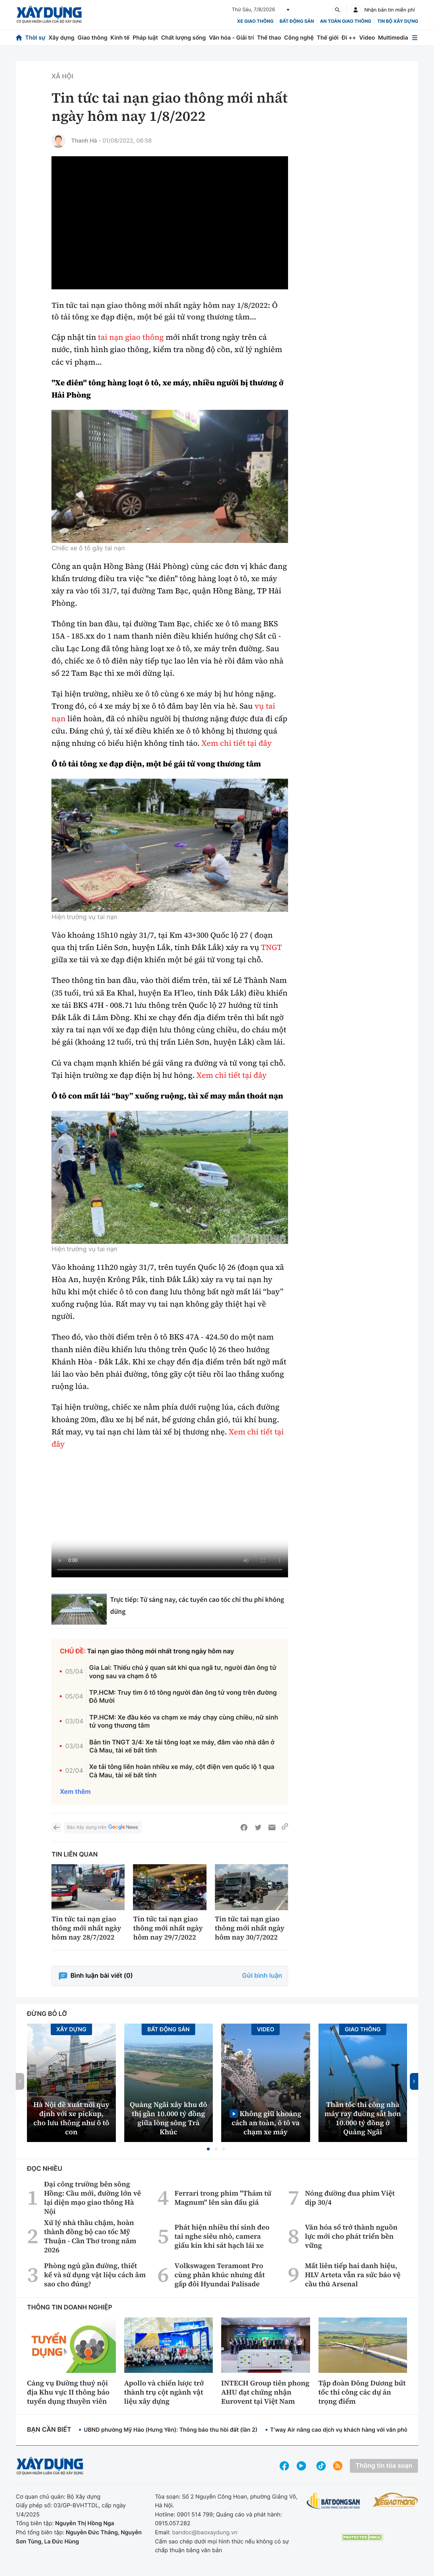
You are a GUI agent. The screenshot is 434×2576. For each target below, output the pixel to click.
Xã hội (62, 76)
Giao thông (92, 37)
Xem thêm (75, 1792)
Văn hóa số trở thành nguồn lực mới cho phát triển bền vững (351, 2236)
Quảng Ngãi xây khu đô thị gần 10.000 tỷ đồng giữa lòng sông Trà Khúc (168, 2118)
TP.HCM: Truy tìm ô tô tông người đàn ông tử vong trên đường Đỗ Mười (183, 1696)
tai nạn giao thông (131, 337)
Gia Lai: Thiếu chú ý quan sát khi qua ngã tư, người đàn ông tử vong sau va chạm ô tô (182, 1672)
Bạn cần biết (49, 2429)
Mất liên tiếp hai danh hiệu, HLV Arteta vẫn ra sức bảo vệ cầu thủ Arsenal (352, 2274)
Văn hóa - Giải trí (231, 37)
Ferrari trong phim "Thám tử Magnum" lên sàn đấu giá (222, 2198)
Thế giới (327, 37)
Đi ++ (349, 37)
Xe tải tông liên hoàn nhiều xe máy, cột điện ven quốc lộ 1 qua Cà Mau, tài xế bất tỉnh (181, 1771)
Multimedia (393, 37)
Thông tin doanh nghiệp (69, 2307)
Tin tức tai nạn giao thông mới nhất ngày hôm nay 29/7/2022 (168, 1928)
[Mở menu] (414, 37)
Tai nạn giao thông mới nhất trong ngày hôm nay (160, 1651)
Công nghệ (299, 37)
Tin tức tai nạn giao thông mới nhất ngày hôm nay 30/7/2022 (250, 1928)
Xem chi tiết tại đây (237, 743)
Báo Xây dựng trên (103, 1827)
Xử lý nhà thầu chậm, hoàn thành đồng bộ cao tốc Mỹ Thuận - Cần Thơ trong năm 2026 (90, 2236)
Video (367, 37)
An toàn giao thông (345, 21)
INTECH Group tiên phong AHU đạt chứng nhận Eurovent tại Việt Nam (265, 2392)
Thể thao (269, 37)
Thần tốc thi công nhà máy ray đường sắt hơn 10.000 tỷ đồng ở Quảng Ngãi (362, 2118)
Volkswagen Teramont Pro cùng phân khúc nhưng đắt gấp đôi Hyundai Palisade (219, 2274)
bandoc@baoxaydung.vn (205, 2532)
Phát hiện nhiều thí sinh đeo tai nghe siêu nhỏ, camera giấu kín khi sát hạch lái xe (221, 2236)
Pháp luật (145, 37)
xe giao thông (255, 21)
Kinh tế (120, 37)
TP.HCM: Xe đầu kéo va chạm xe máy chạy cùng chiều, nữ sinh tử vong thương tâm (183, 1721)
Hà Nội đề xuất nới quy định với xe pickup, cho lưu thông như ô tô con (71, 2118)
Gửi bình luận (262, 1975)
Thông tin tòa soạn (384, 2466)
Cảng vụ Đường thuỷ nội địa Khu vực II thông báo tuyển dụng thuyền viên (68, 2392)
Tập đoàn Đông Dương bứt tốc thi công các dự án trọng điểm (362, 2392)
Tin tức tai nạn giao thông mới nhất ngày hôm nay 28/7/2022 (86, 1928)
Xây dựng (62, 37)
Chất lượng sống (183, 37)
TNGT (271, 947)
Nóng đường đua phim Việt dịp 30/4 (350, 2198)
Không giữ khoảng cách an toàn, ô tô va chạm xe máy (266, 2122)
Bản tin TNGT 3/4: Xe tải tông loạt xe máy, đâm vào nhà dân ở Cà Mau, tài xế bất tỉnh (181, 1746)
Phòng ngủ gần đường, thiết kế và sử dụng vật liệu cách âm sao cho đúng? (95, 2274)
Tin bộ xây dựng (397, 21)
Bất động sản (297, 21)
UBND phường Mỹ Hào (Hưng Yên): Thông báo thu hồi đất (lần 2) (170, 2429)
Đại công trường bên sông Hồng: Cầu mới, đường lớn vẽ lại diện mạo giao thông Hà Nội (92, 2197)
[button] (208, 2149)
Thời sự (35, 37)
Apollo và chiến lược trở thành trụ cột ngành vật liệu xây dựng (164, 2392)
